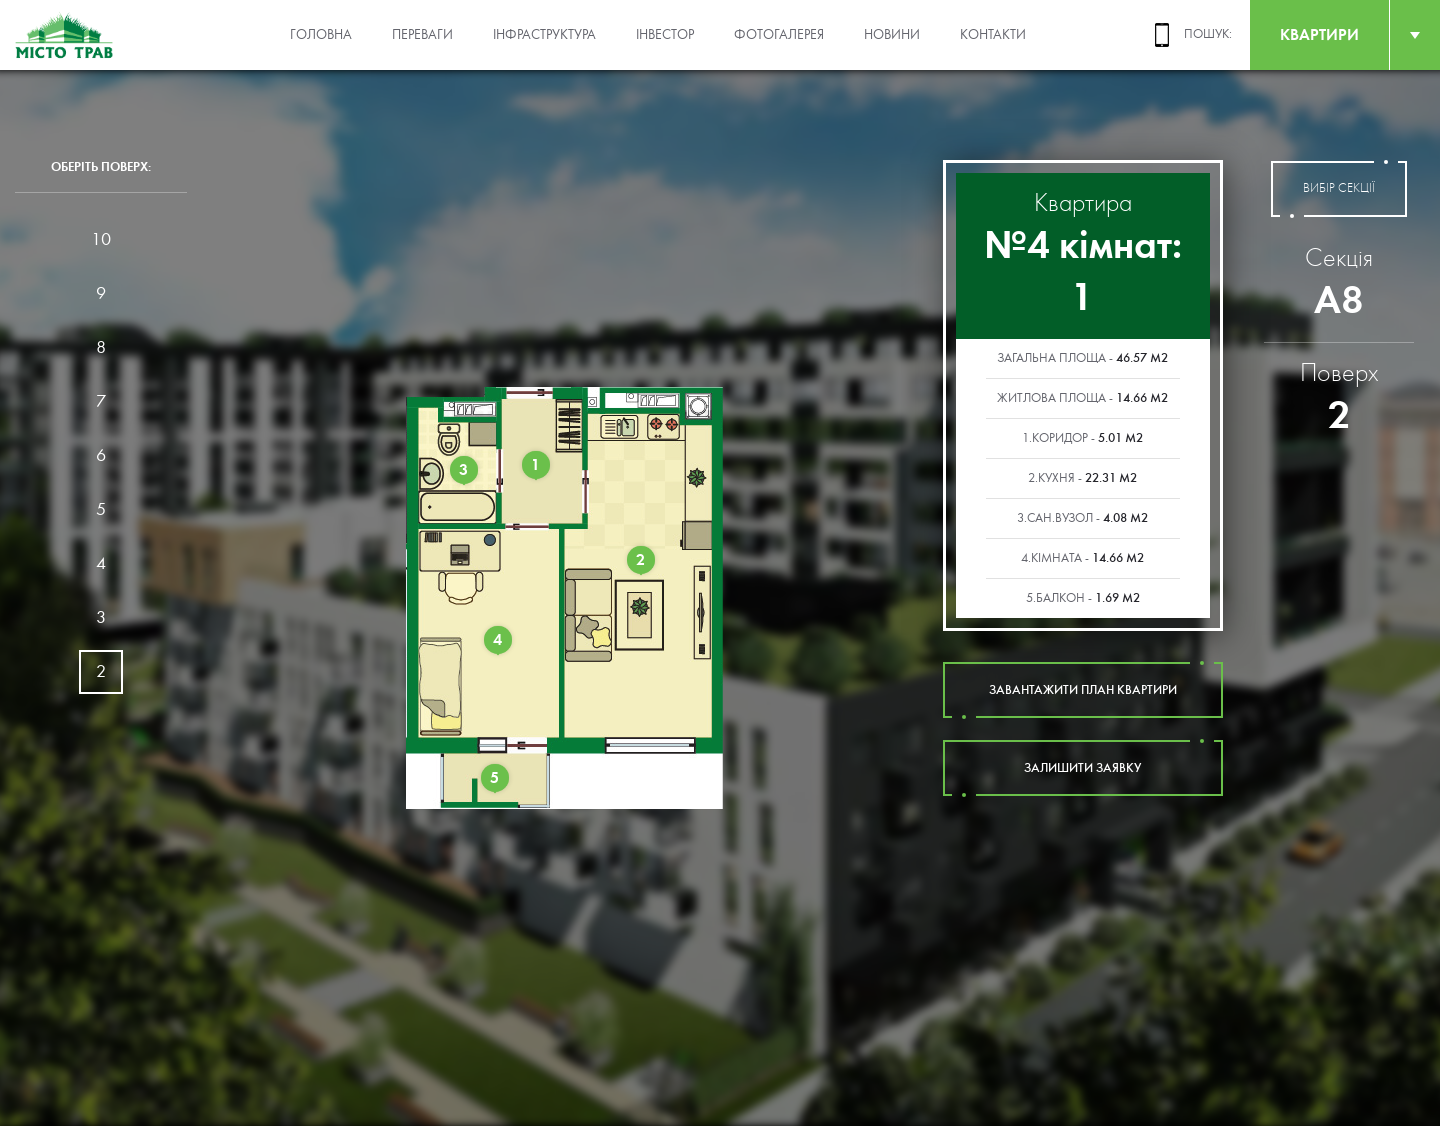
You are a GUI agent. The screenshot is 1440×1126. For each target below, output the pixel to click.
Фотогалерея (779, 35)
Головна (321, 35)
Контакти (993, 35)
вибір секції (1339, 189)
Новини (892, 35)
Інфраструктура (544, 35)
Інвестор (665, 35)
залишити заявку (1083, 768)
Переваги (422, 35)
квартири (1319, 34)
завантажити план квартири (1083, 690)
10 (101, 239)
